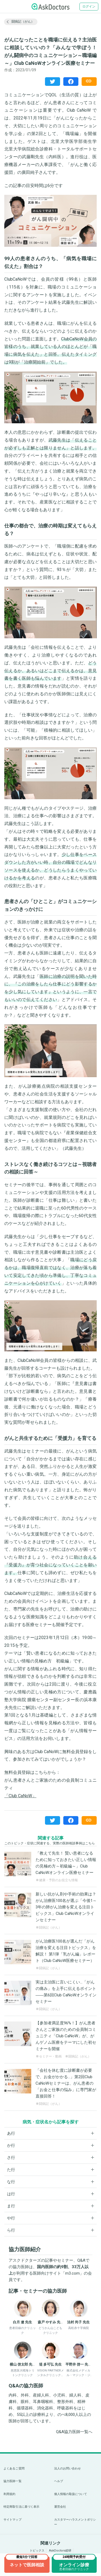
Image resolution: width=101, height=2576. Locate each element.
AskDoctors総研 (60, 2550)
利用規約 (9, 2494)
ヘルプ (58, 2481)
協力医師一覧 (13, 2481)
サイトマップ (13, 2519)
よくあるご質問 (14, 2468)
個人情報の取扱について (70, 2494)
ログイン (88, 6)
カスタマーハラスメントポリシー (75, 2522)
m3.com (72, 2273)
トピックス (37, 2550)
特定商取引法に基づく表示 (21, 2506)
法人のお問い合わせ (67, 2468)
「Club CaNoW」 (20, 1795)
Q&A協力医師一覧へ (74, 2431)
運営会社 (60, 2506)
